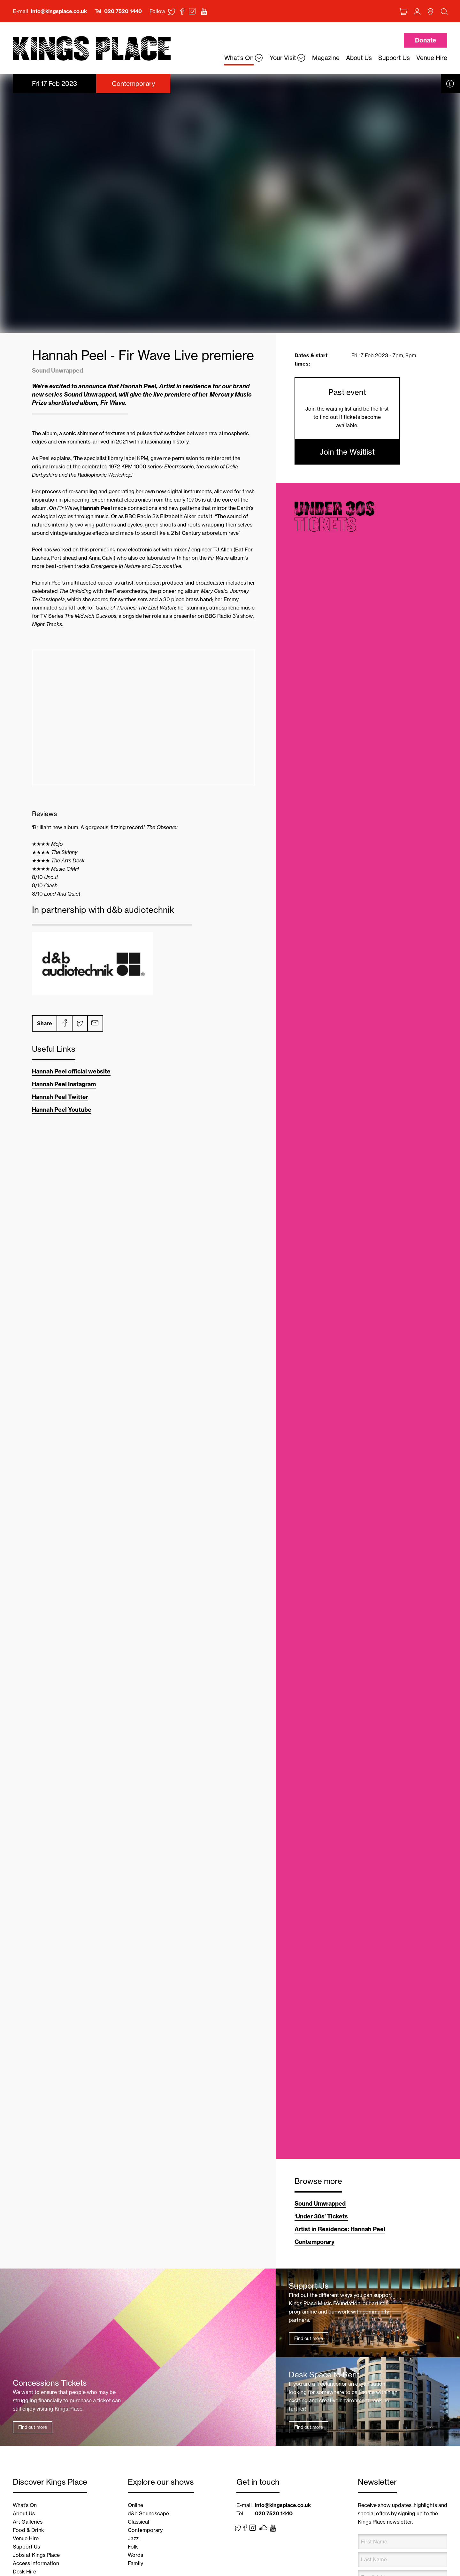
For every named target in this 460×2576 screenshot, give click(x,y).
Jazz (133, 2538)
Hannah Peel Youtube (61, 1109)
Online (135, 2505)
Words (135, 2555)
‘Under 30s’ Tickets (321, 2216)
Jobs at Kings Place (36, 2555)
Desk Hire (24, 2571)
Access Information (36, 2563)
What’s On (25, 2505)
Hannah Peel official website (71, 1071)
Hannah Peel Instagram (64, 1084)
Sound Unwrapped (320, 2203)
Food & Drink (28, 2530)
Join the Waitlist (347, 452)
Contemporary (314, 2242)
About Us (24, 2513)
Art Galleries (27, 2522)
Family (135, 2563)
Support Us (26, 2546)
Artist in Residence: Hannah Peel (340, 2229)
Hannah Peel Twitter (60, 1097)
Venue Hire (26, 2538)
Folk (133, 2546)
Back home (92, 48)
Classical (138, 2522)
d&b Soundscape (148, 2513)
